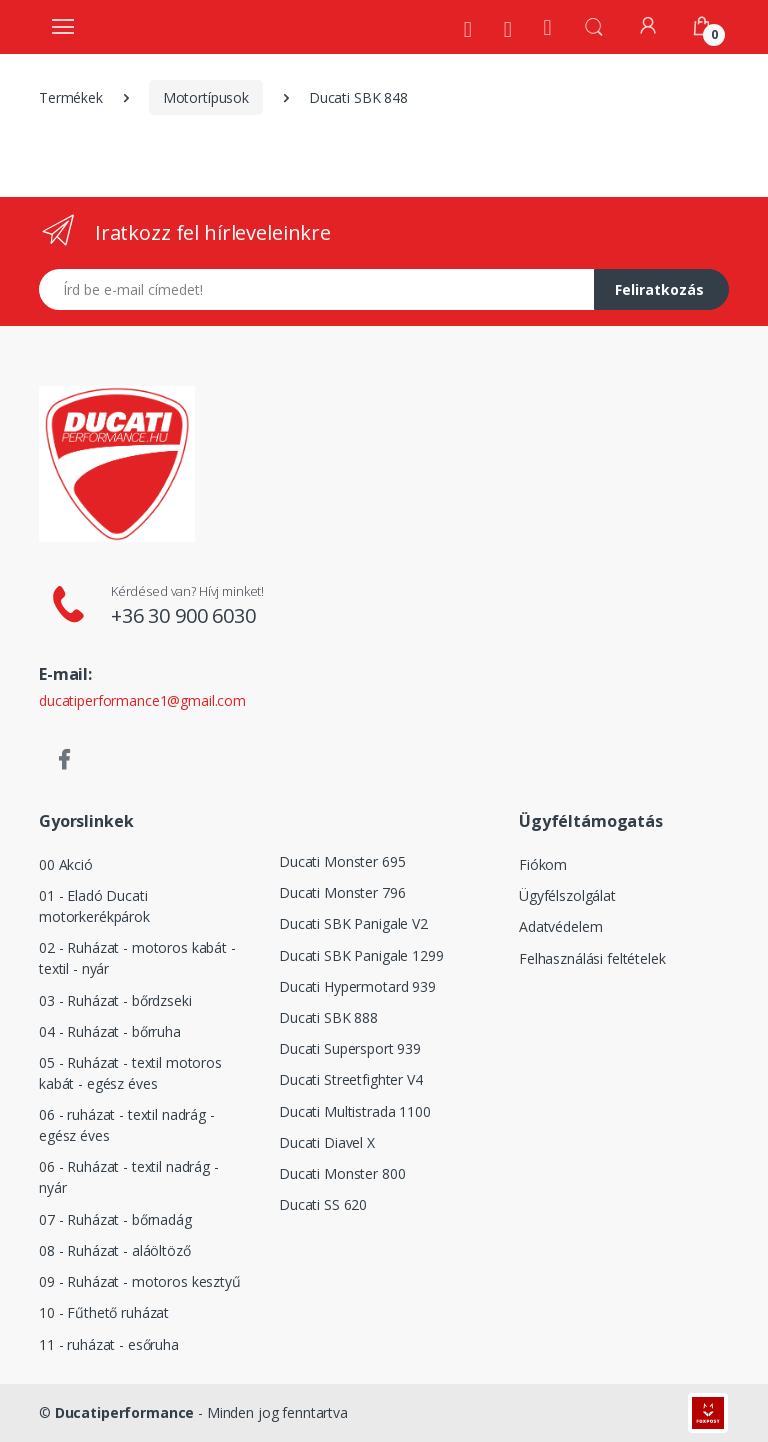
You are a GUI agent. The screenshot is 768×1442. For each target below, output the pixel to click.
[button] (594, 25)
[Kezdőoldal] (548, 26)
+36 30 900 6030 (183, 615)
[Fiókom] (648, 25)
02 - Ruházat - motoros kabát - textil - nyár (137, 958)
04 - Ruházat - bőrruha (110, 1031)
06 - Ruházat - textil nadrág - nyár (129, 1177)
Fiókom (543, 864)
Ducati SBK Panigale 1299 (361, 955)
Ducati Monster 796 (342, 892)
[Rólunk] (468, 28)
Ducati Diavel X (327, 1142)
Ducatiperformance (125, 1412)
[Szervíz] (508, 28)
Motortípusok (206, 97)
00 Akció (66, 864)
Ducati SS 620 (323, 1204)
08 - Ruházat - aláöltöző (115, 1250)
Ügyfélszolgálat (567, 895)
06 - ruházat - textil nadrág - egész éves (127, 1125)
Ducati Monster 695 (342, 861)
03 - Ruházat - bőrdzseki (115, 1000)
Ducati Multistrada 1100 (355, 1111)
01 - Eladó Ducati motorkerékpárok (94, 906)
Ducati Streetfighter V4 (351, 1079)
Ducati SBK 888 (328, 1017)
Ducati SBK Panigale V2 (353, 923)
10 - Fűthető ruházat (104, 1312)
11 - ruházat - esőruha (109, 1344)
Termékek (71, 97)
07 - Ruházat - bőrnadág (115, 1219)
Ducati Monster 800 (342, 1173)
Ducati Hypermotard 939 (357, 986)
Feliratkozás (659, 289)
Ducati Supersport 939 (350, 1048)
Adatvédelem (560, 926)
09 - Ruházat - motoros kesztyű (140, 1281)
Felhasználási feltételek (592, 958)
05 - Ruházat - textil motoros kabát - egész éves (130, 1073)
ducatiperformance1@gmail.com (142, 700)
